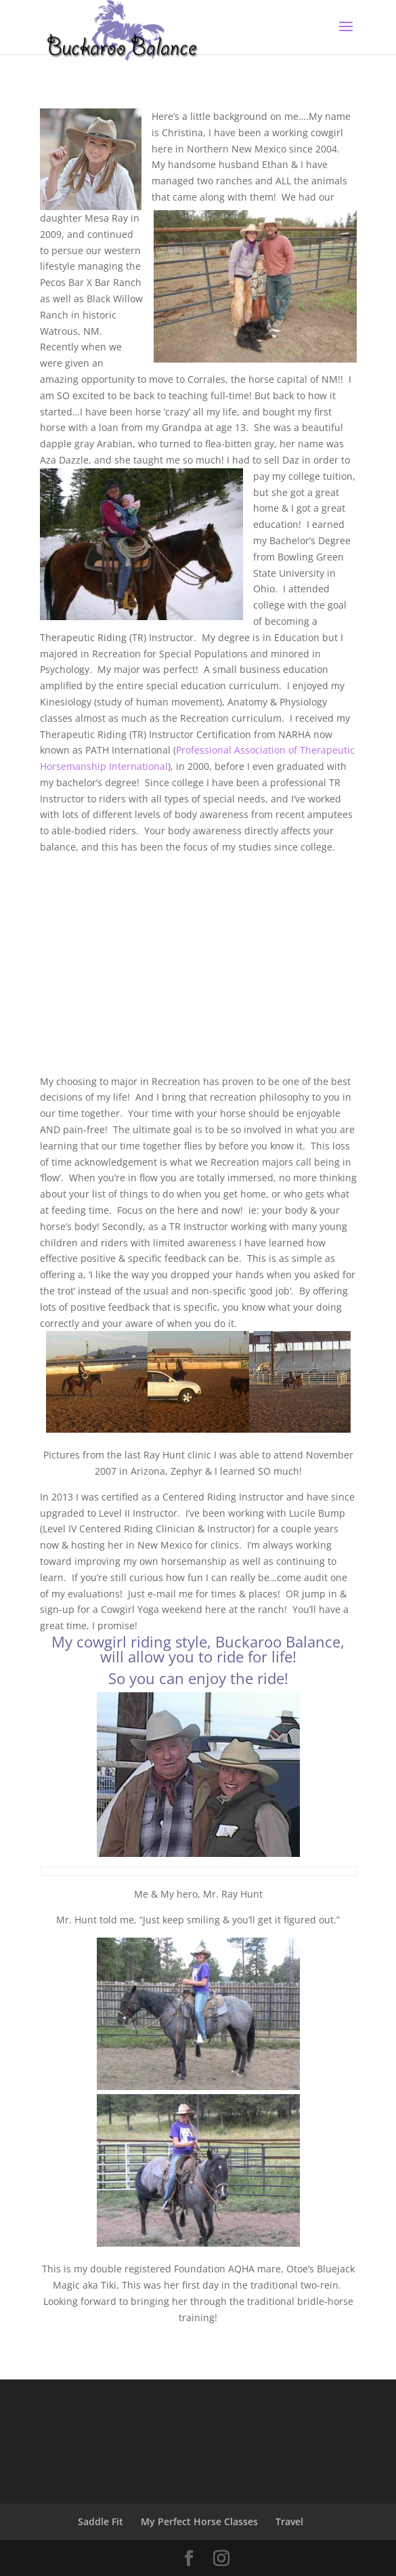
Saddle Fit (100, 2521)
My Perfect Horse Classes (199, 2521)
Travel (289, 2521)
